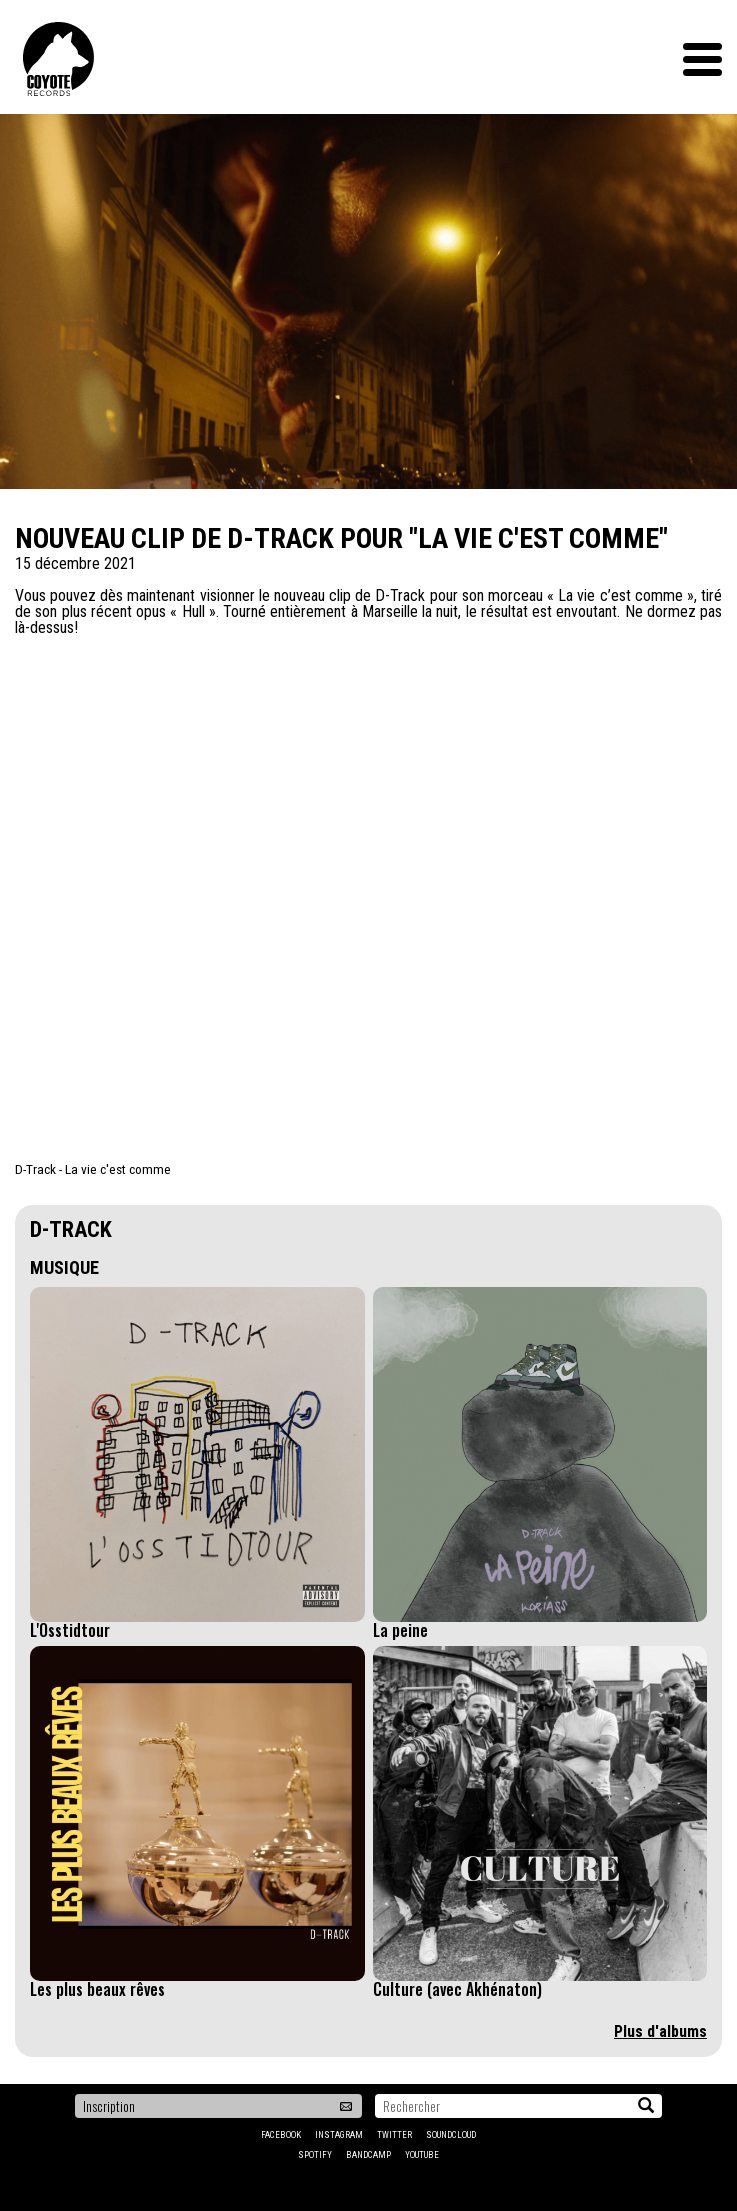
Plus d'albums (660, 2031)
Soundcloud (451, 2135)
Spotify (315, 2155)
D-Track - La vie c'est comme (93, 1169)
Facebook (281, 2135)
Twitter (394, 2135)
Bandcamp (368, 2155)
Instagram (339, 2135)
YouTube (422, 2155)
